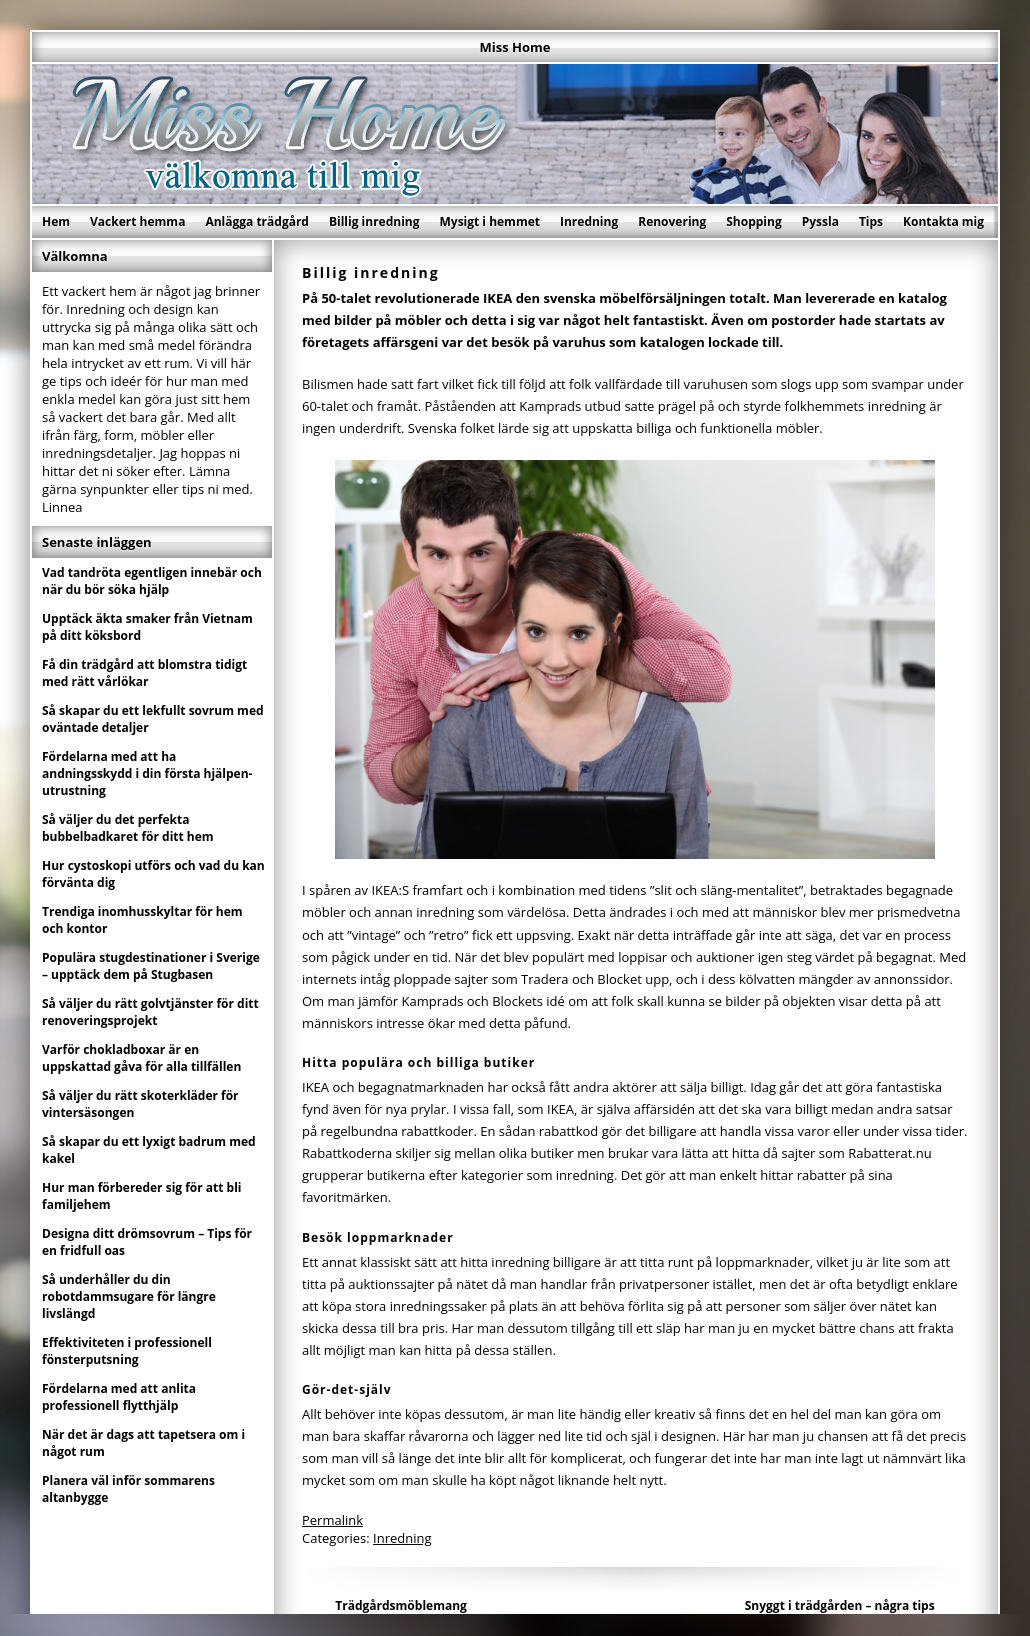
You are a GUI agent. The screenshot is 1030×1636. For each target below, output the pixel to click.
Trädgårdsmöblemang (401, 1605)
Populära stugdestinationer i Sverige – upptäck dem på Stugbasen (151, 966)
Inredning (589, 221)
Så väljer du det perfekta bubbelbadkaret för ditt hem (128, 828)
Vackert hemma (137, 221)
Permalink (332, 1520)
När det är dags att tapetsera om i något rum (143, 1443)
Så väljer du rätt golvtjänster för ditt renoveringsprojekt (150, 1012)
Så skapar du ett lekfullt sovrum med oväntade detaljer (153, 719)
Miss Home (515, 47)
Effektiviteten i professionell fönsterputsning (127, 1351)
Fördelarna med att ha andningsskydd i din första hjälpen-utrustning (147, 773)
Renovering (672, 221)
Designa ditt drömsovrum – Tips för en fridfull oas (147, 1242)
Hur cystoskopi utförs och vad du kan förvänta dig (153, 874)
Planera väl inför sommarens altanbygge (128, 1489)
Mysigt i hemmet (489, 221)
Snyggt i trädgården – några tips (840, 1605)
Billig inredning (374, 221)
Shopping (753, 221)
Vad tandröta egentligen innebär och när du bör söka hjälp (152, 581)
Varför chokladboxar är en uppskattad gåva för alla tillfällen (141, 1058)
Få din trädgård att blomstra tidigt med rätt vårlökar (144, 673)
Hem (56, 221)
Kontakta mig (943, 221)
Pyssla (820, 221)
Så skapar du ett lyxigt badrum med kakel (149, 1150)
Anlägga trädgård (257, 221)
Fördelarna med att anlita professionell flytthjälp (119, 1397)
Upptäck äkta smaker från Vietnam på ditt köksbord (147, 627)
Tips (871, 221)
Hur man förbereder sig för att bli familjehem (142, 1196)
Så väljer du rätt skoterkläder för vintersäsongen (140, 1104)
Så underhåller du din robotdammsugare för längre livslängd (129, 1296)
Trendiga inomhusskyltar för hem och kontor (142, 920)
